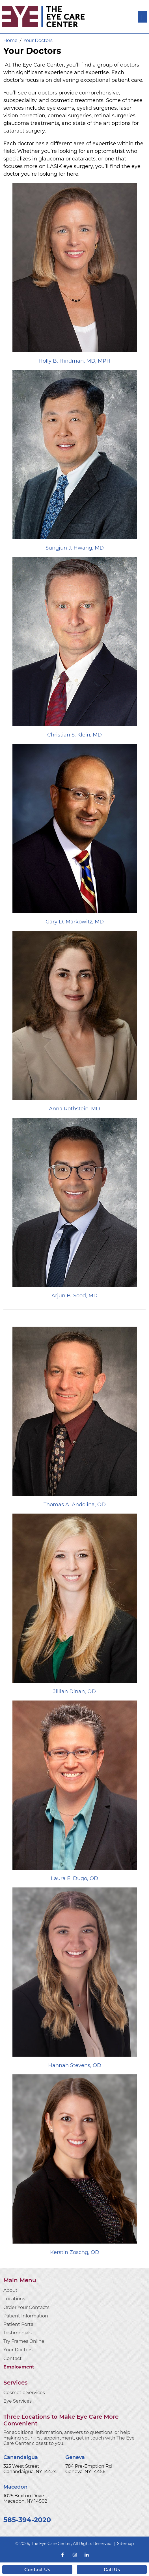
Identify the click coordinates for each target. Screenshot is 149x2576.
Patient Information (25, 2316)
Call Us (112, 2569)
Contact (12, 2358)
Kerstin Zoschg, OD (74, 2252)
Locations (14, 2298)
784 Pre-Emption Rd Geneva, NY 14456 (88, 2468)
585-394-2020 (27, 2520)
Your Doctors (18, 2349)
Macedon (15, 2487)
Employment (18, 2367)
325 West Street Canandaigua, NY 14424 (30, 2468)
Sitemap (125, 2543)
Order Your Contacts (26, 2307)
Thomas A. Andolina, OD (75, 1504)
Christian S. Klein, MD (74, 735)
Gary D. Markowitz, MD (75, 922)
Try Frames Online (23, 2341)
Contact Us (37, 2569)
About (10, 2290)
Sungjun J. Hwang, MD (75, 548)
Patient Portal (18, 2324)
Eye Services (17, 2401)
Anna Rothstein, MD (74, 1109)
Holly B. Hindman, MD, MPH (74, 361)
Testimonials (17, 2332)
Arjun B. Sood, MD (74, 1296)
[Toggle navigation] (142, 17)
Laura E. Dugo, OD (74, 1878)
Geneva (75, 2457)
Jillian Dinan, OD (74, 1691)
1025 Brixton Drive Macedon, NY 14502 (25, 2498)
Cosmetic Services (24, 2392)
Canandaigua (20, 2457)
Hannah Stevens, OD (74, 2065)
